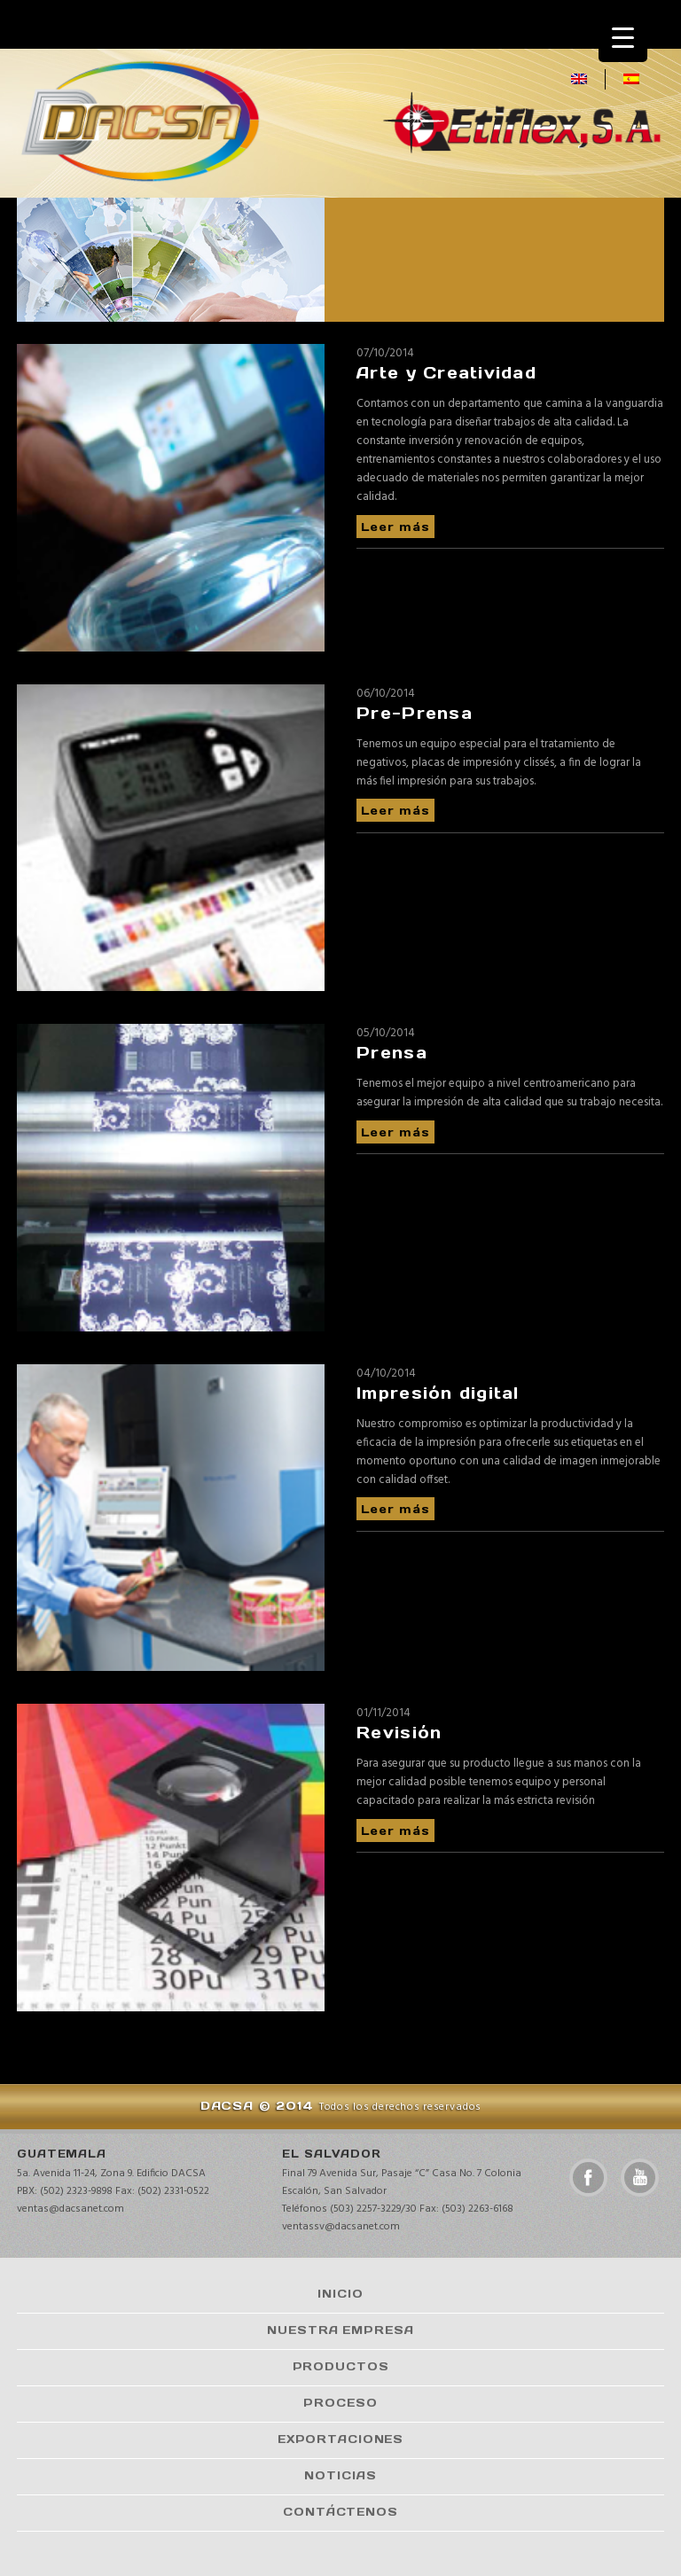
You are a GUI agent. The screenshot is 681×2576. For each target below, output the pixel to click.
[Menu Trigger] (623, 37)
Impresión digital (437, 1393)
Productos (341, 2366)
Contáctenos (340, 2511)
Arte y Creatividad (446, 373)
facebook (588, 2177)
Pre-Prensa (414, 713)
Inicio (340, 2293)
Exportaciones (340, 2439)
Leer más (395, 526)
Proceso (340, 2402)
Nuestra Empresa (340, 2329)
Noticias (340, 2475)
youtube (639, 2177)
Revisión (399, 1732)
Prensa (391, 1052)
